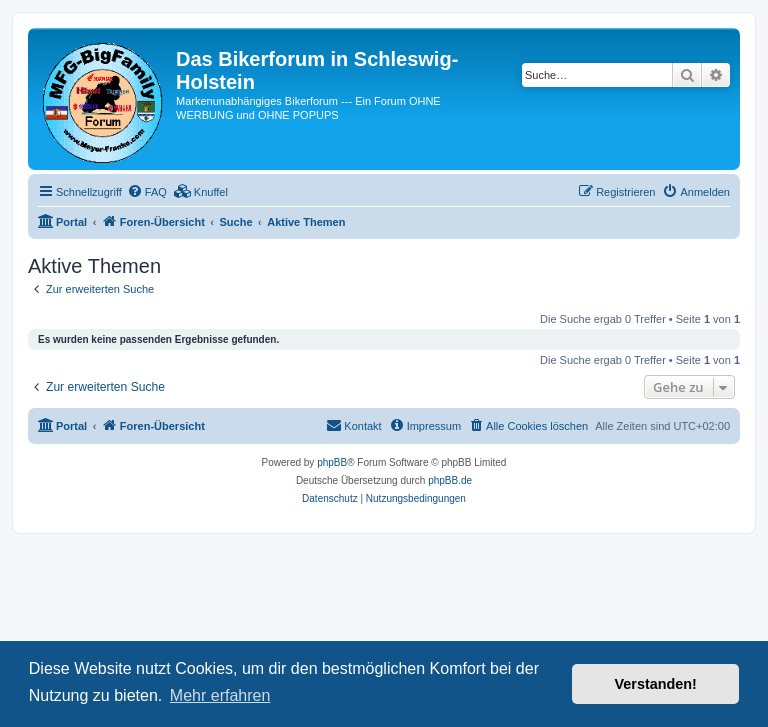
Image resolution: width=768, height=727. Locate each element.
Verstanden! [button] (656, 684)
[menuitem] (147, 192)
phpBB (332, 462)
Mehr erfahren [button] (220, 695)
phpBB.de (450, 480)
